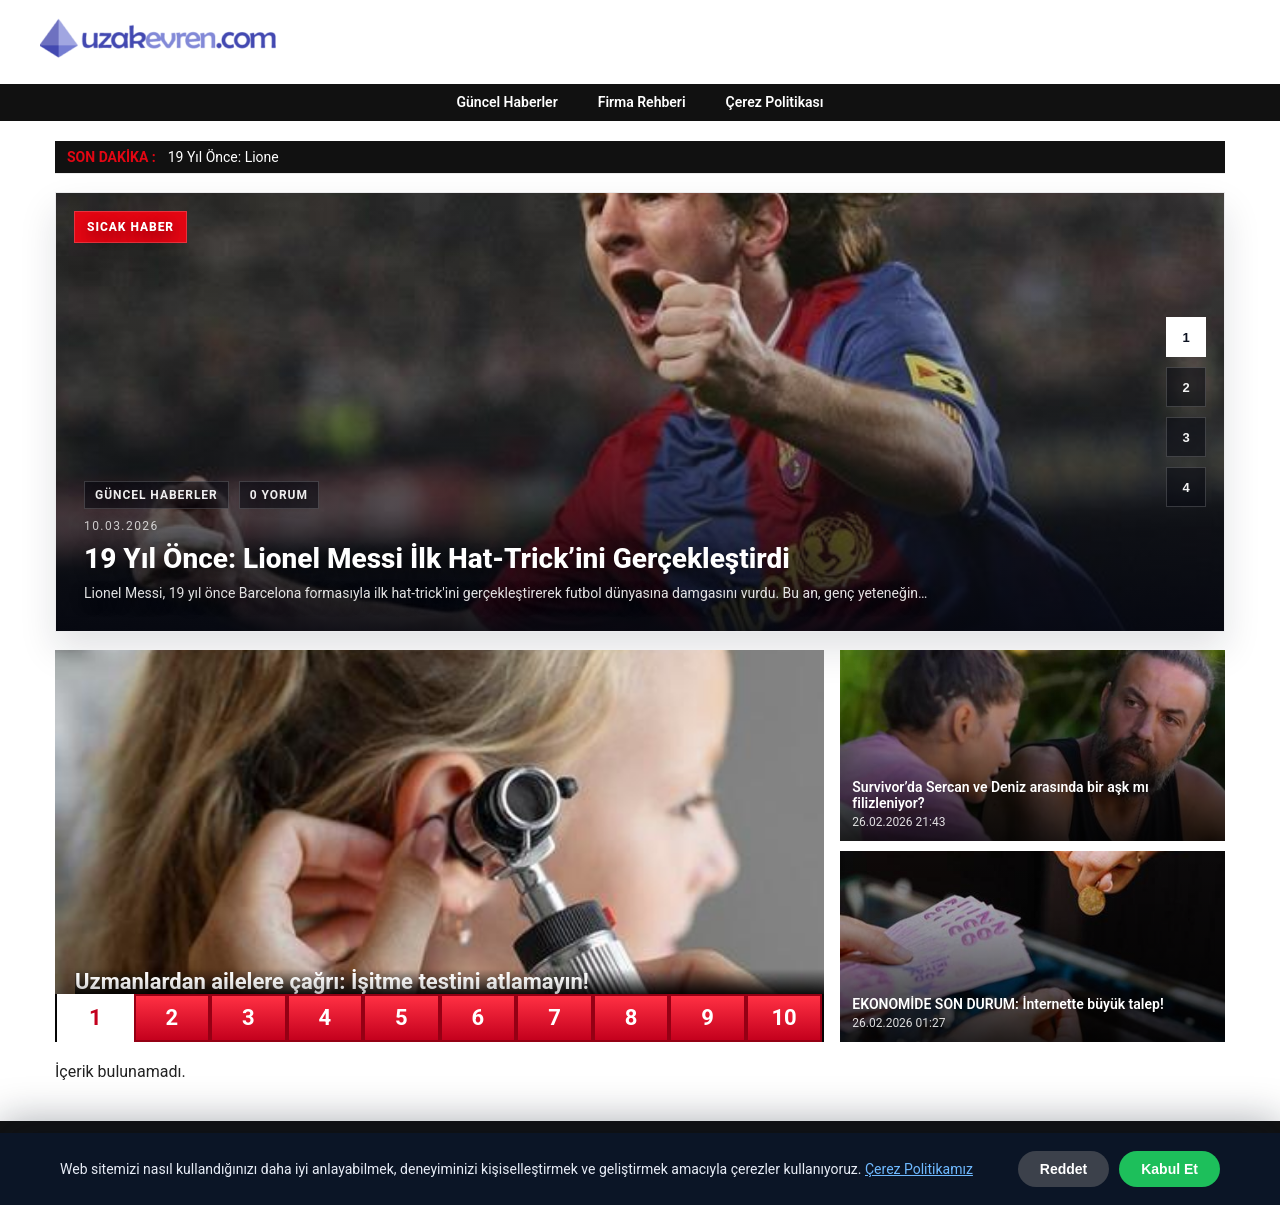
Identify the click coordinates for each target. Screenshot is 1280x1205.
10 (783, 1017)
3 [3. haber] (1185, 437)
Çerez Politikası (775, 102)
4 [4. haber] (1185, 487)
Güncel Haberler (506, 102)
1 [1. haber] (1185, 337)
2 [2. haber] (1185, 387)
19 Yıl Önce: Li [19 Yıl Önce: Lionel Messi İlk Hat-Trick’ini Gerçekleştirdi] (212, 157)
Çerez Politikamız (919, 1169)
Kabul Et (1169, 1169)
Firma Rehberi (642, 102)
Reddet (1063, 1169)
